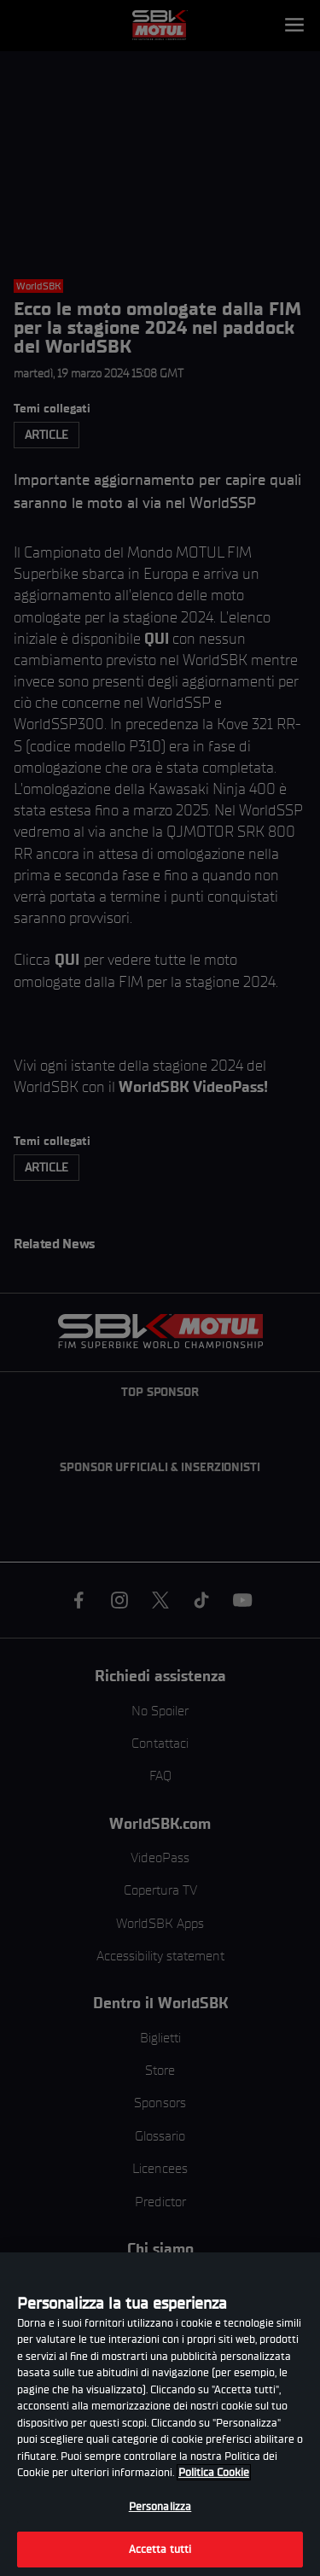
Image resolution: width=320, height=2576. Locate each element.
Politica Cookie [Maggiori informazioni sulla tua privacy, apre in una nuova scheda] (213, 2472)
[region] (160, 2414)
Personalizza (160, 2506)
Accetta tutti (160, 2549)
